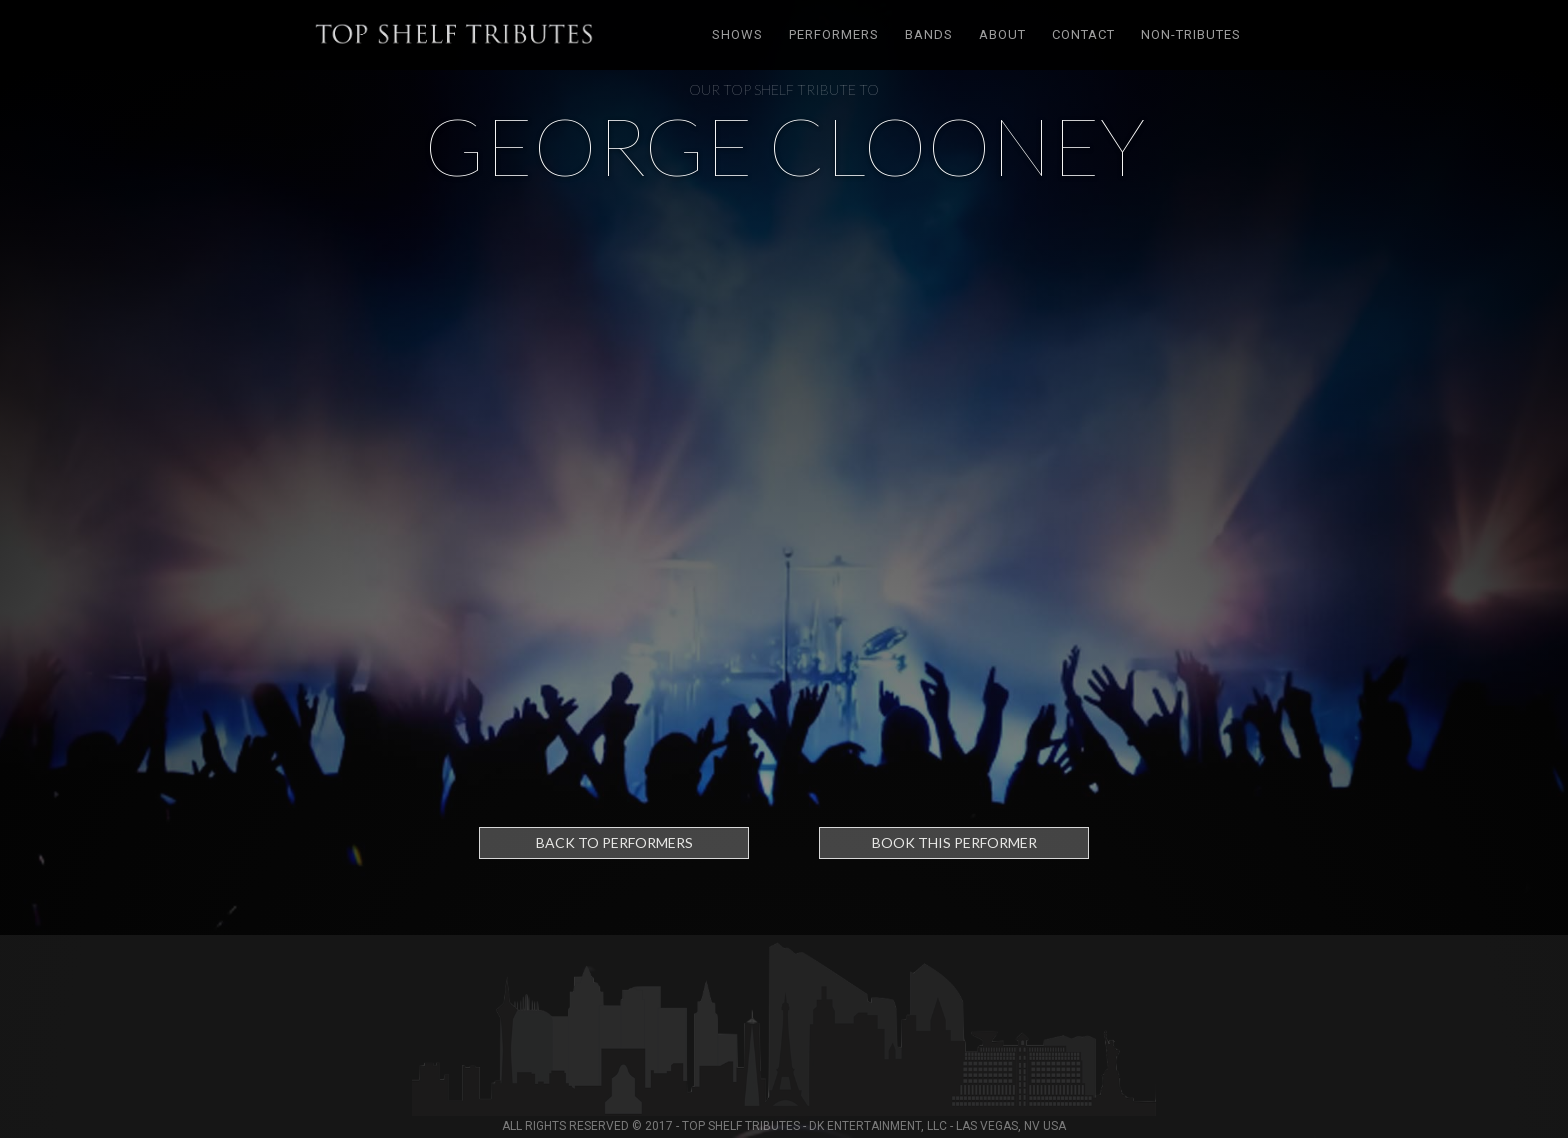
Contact (1083, 34)
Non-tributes (1191, 34)
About (1002, 34)
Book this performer (954, 842)
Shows (737, 34)
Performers (834, 34)
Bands (929, 34)
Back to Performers (614, 842)
